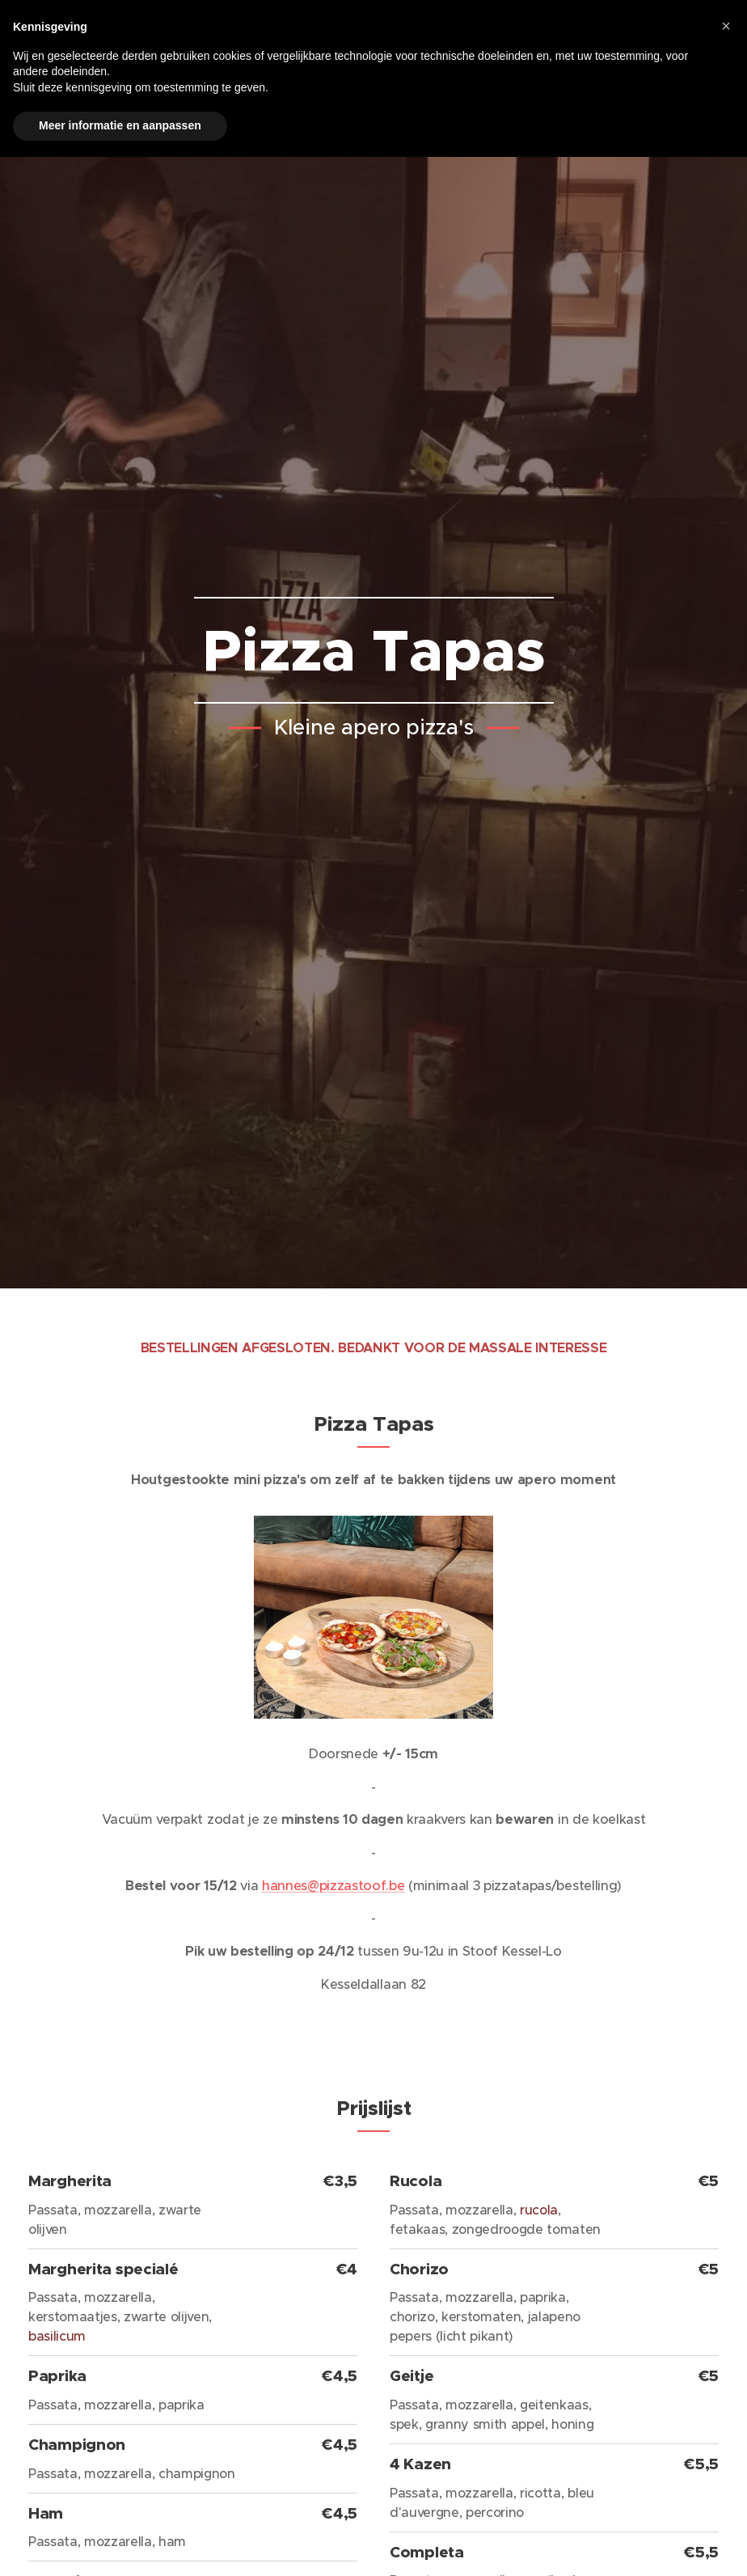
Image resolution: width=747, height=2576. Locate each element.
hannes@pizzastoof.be (333, 1884)
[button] (726, 26)
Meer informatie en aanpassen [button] (120, 125)
